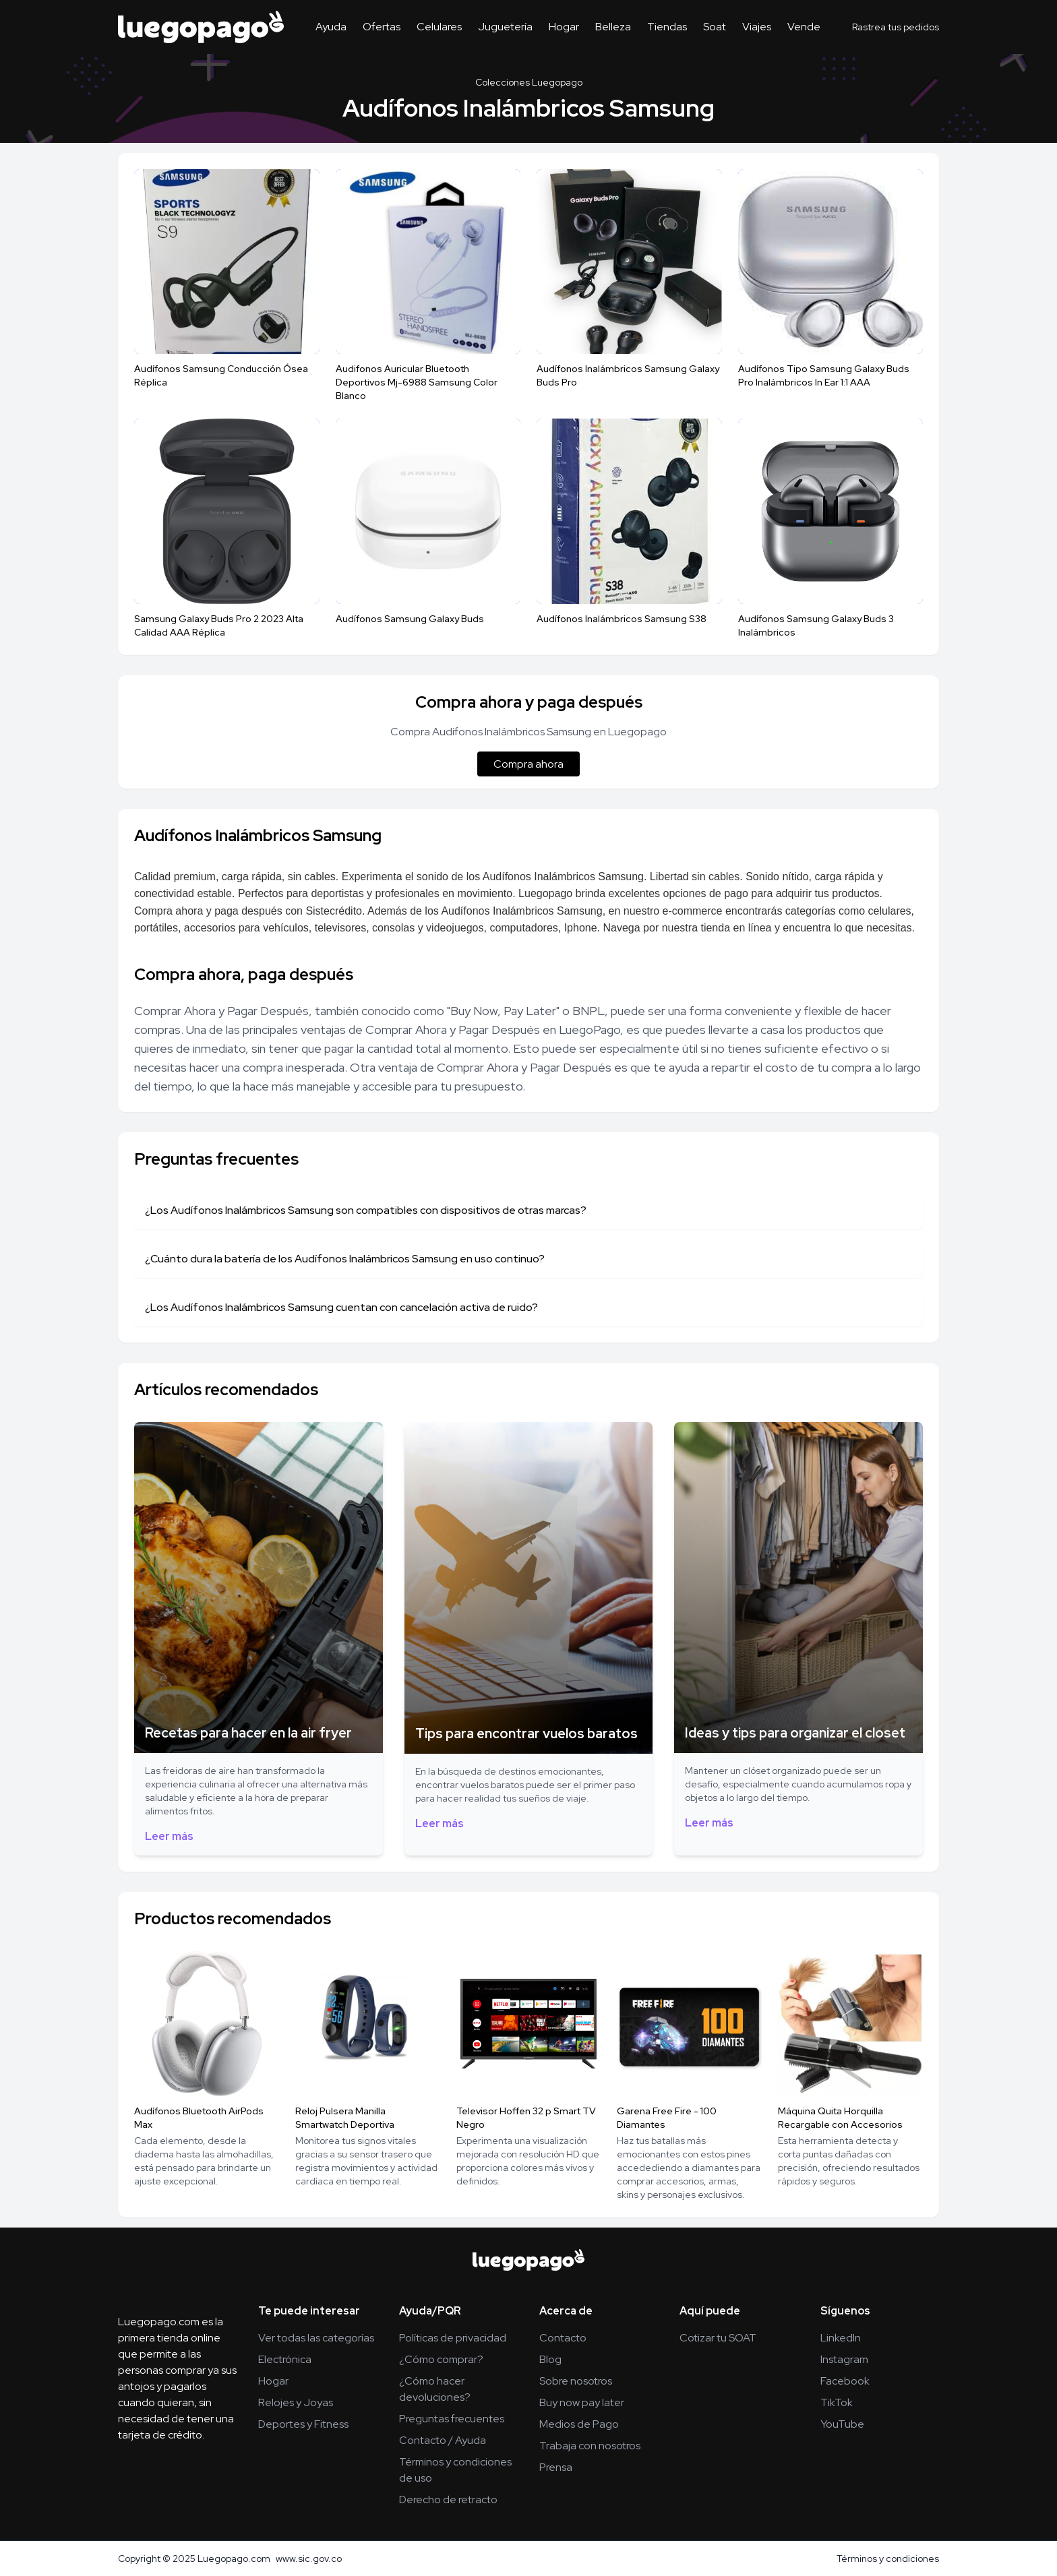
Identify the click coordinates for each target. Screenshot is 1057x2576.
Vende (803, 27)
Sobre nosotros (575, 2381)
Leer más (169, 1836)
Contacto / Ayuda (442, 2440)
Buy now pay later (581, 2402)
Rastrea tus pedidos (895, 27)
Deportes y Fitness (303, 2424)
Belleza (613, 27)
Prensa (555, 2467)
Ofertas (381, 27)
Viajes (756, 27)
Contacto (562, 2338)
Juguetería (505, 27)
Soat (714, 27)
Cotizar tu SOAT (718, 2338)
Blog (550, 2359)
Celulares (439, 27)
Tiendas (667, 27)
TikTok (836, 2402)
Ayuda (330, 27)
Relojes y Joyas (295, 2402)
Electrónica (284, 2359)
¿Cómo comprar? (441, 2359)
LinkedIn (840, 2338)
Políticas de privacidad (452, 2338)
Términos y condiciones (888, 2558)
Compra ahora (528, 764)
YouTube (842, 2424)
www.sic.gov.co (309, 2558)
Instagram (844, 2359)
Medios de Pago (579, 2424)
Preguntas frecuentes (451, 2419)
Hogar (564, 27)
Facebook (845, 2381)
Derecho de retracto (448, 2499)
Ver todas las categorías (316, 2338)
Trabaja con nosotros (589, 2446)
